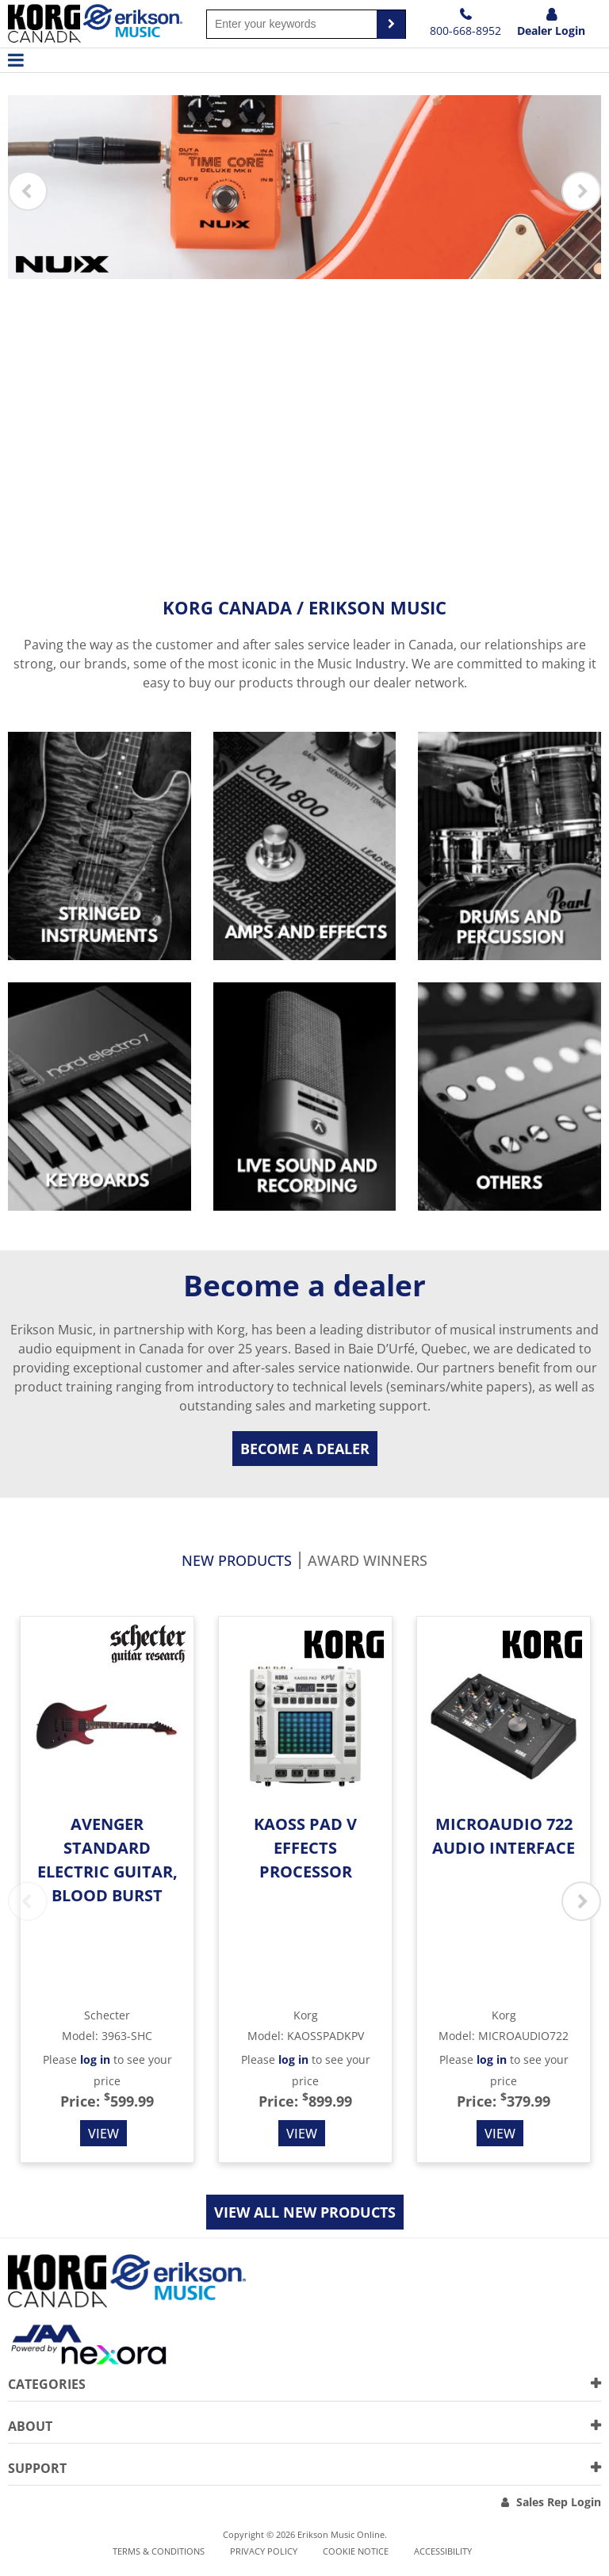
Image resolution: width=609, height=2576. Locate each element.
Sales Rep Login (558, 2501)
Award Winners (367, 1561)
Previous (28, 192)
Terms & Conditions (159, 2551)
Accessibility (443, 2551)
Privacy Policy (263, 2551)
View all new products (305, 2212)
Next (581, 192)
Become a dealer (305, 1448)
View (103, 2133)
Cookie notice (356, 2551)
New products (237, 1561)
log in (95, 2058)
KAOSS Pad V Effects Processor (305, 1847)
